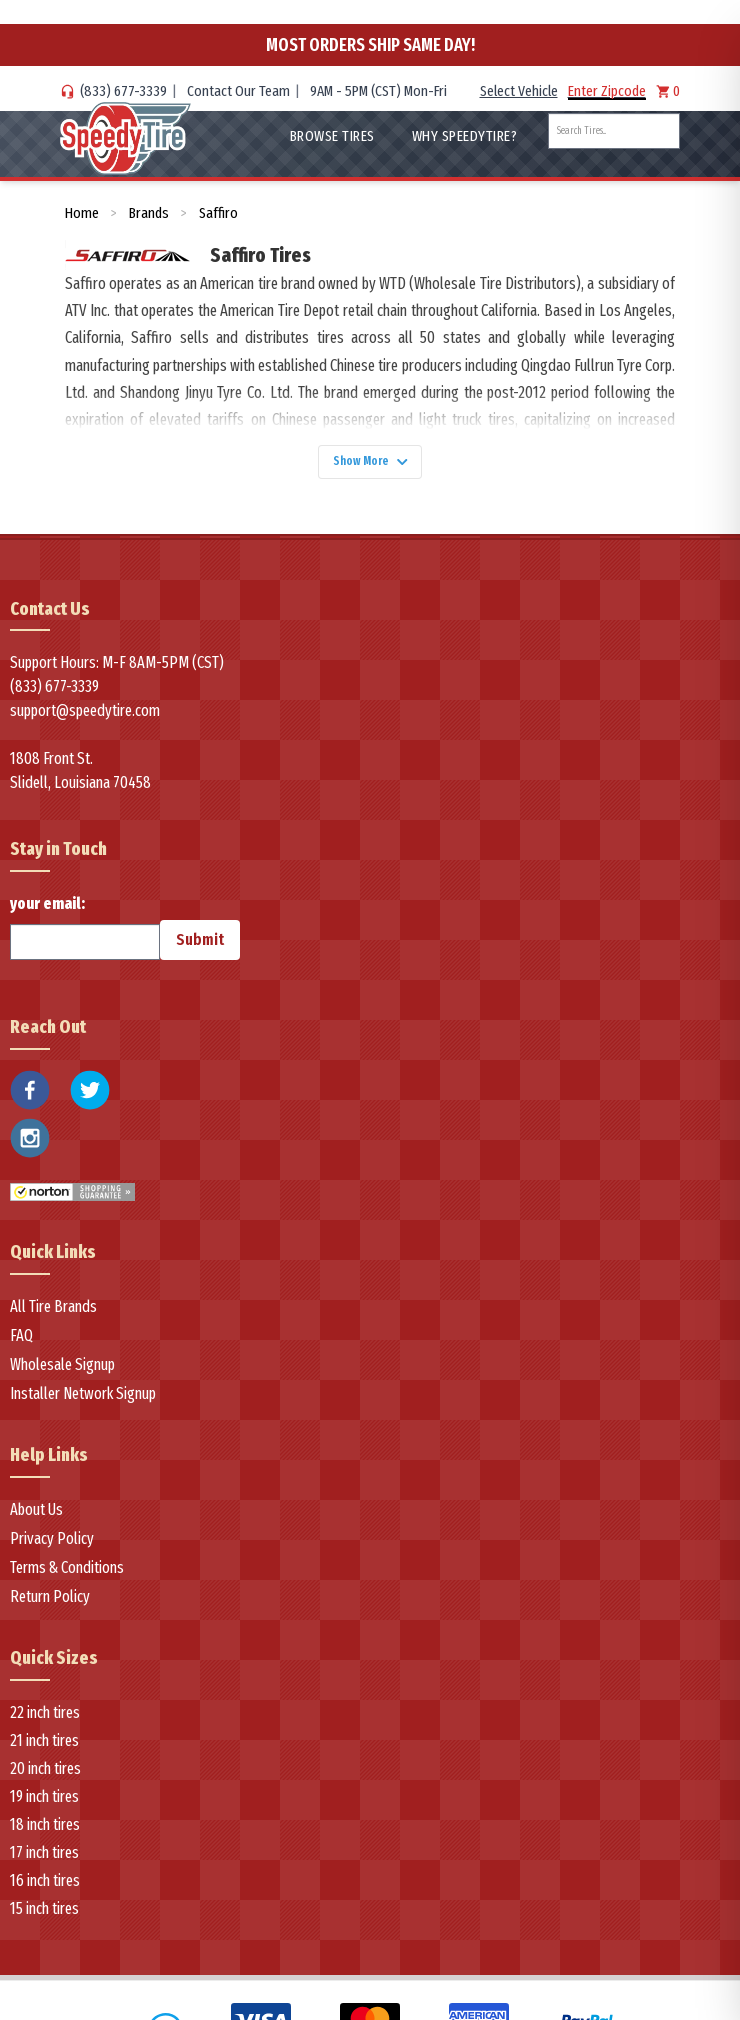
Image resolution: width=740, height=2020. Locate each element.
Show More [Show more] (370, 465)
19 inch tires (44, 1804)
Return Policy (50, 1604)
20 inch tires (45, 1776)
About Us (36, 1517)
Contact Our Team (238, 91)
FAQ (21, 1343)
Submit (200, 948)
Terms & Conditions (67, 1575)
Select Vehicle (519, 91)
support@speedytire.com (85, 719)
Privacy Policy (52, 1546)
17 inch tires (44, 1860)
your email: (85, 936)
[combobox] (614, 131)
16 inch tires (45, 1888)
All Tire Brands (53, 1314)
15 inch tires (44, 1916)
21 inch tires (44, 1748)
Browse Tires (332, 136)
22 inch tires (45, 1720)
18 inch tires (45, 1832)
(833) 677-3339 (123, 91)
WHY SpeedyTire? (465, 136)
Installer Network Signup (83, 1401)
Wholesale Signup (62, 1372)
